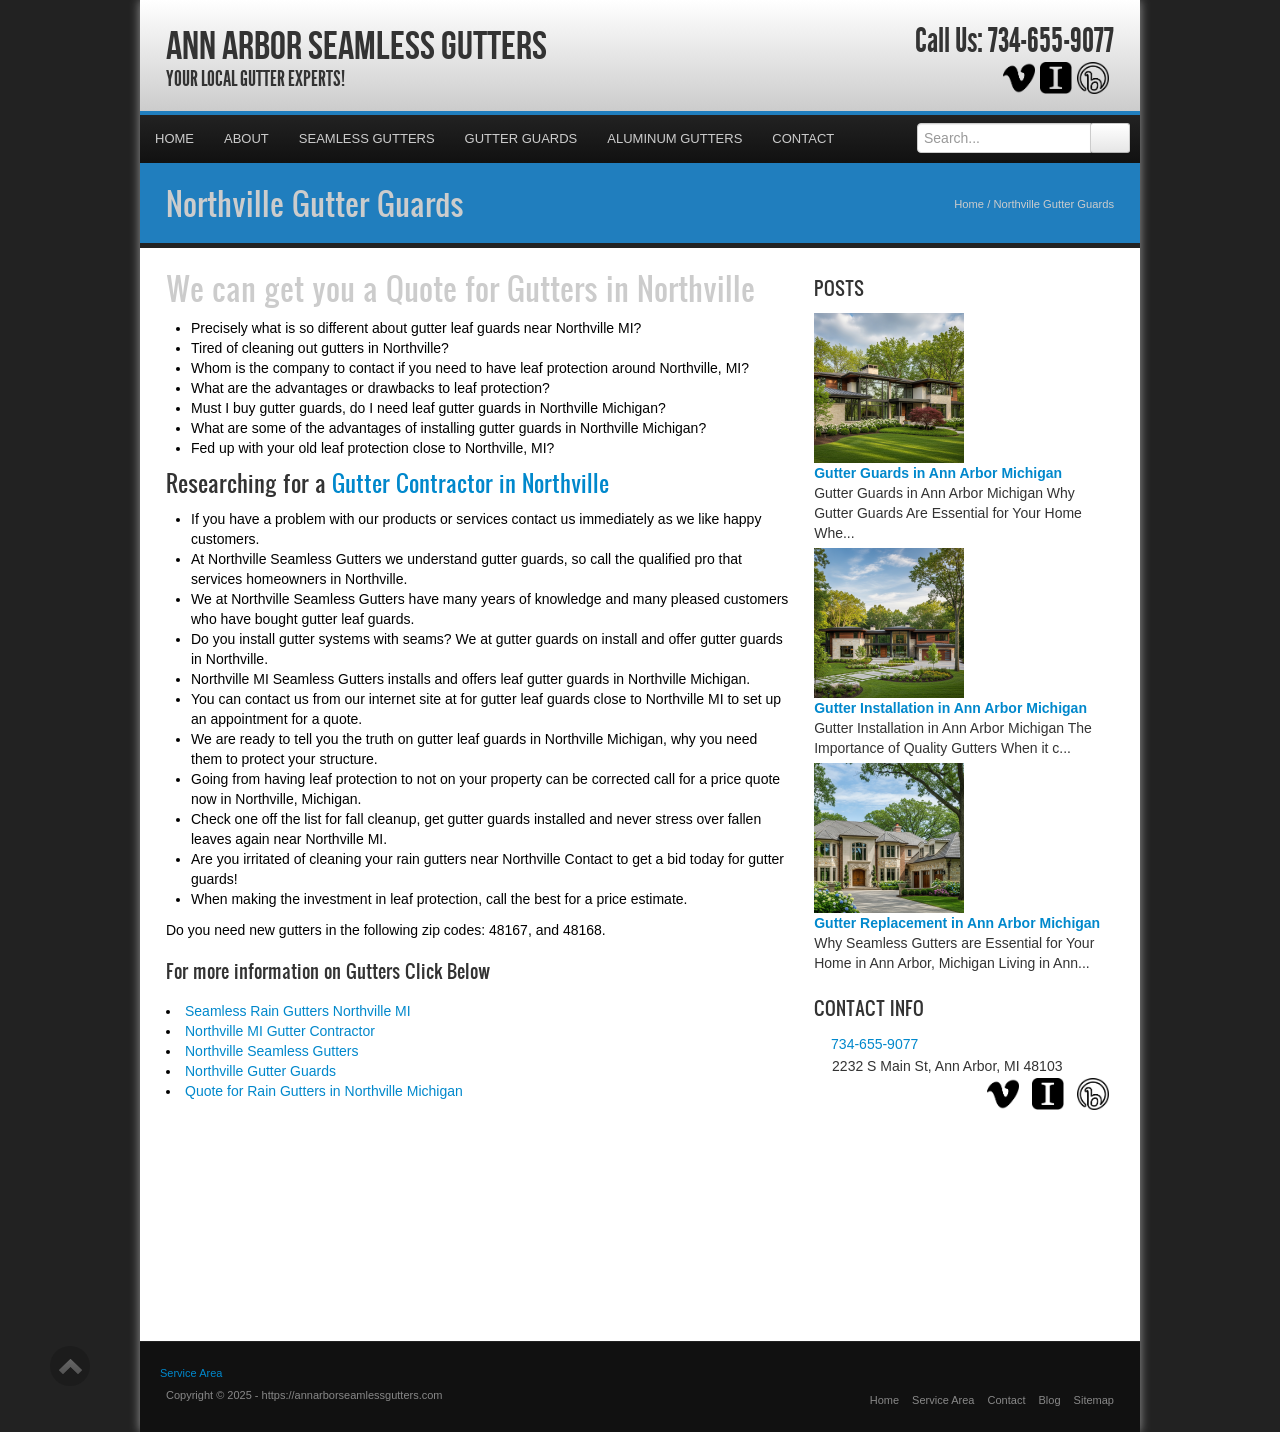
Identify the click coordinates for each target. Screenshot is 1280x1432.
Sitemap (1094, 1400)
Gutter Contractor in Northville (470, 483)
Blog (1050, 1400)
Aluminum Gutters (674, 138)
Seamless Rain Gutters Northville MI (298, 1011)
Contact (803, 138)
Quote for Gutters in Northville (570, 288)
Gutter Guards (521, 138)
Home (174, 138)
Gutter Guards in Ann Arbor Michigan (938, 473)
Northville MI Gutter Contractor (280, 1031)
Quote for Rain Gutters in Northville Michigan (324, 1091)
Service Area (943, 1400)
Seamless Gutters (367, 138)
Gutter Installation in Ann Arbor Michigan (950, 708)
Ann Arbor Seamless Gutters (356, 45)
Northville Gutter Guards (315, 203)
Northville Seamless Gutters (272, 1051)
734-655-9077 (1051, 41)
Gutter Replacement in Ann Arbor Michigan (957, 923)
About (246, 138)
